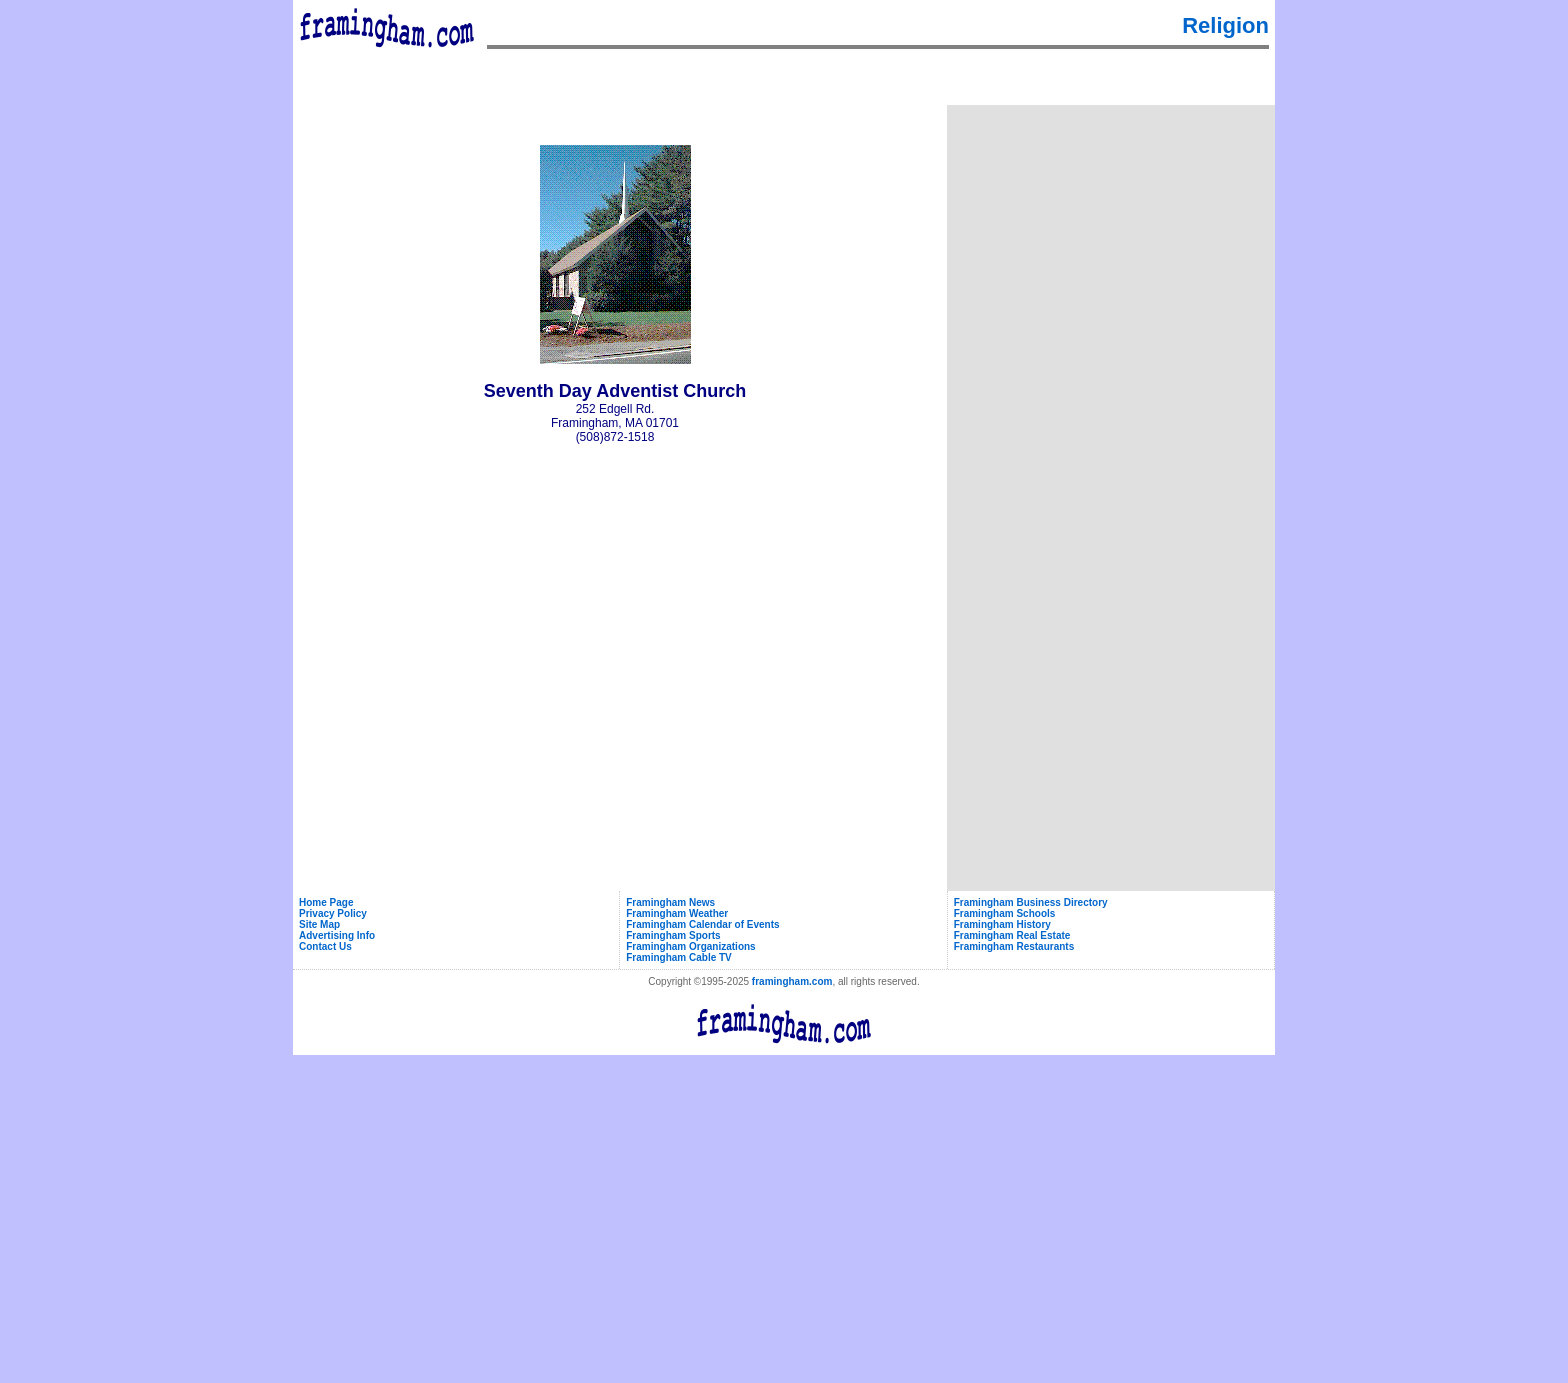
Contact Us (325, 946)
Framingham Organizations (690, 946)
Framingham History (1002, 924)
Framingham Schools (1005, 913)
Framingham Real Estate (1012, 935)
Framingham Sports (673, 935)
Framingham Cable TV (679, 957)
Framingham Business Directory (1031, 902)
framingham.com (792, 981)
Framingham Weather (677, 913)
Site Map (319, 924)
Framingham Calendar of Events (702, 924)
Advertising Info (337, 935)
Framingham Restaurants (1014, 946)
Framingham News (670, 902)
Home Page (326, 902)
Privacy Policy (333, 913)
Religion (1225, 25)
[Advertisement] (1111, 234)
